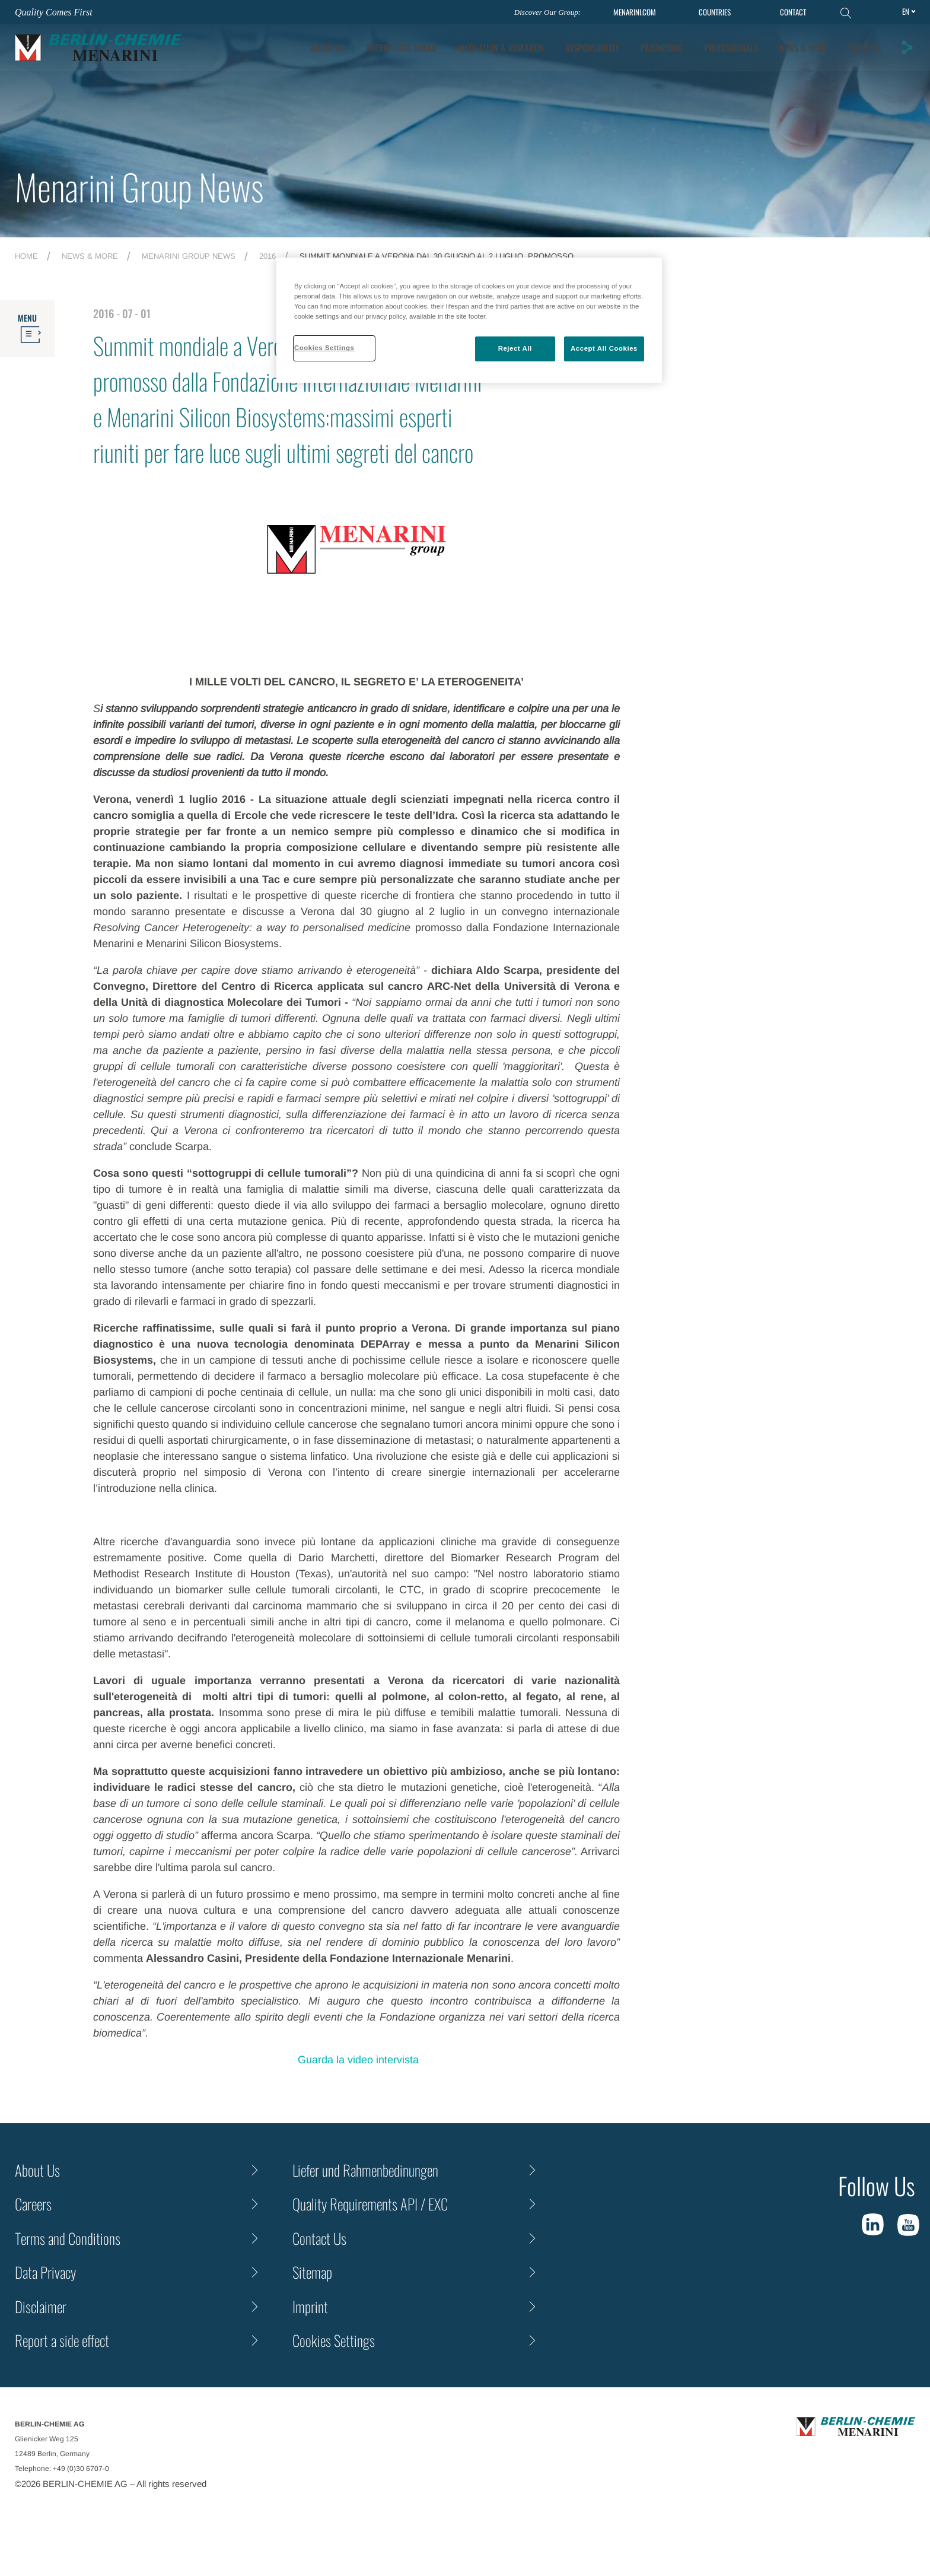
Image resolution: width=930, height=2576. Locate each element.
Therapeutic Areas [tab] (401, 47)
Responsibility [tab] (592, 47)
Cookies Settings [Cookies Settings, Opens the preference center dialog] (324, 347)
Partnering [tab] (662, 47)
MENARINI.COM (634, 12)
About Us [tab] (328, 47)
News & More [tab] (803, 47)
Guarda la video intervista (357, 2060)
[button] (906, 47)
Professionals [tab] (731, 47)
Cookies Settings (333, 2340)
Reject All (515, 348)
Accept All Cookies (604, 348)
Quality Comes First (54, 12)
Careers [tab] (864, 47)
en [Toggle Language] (905, 11)
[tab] (501, 47)
